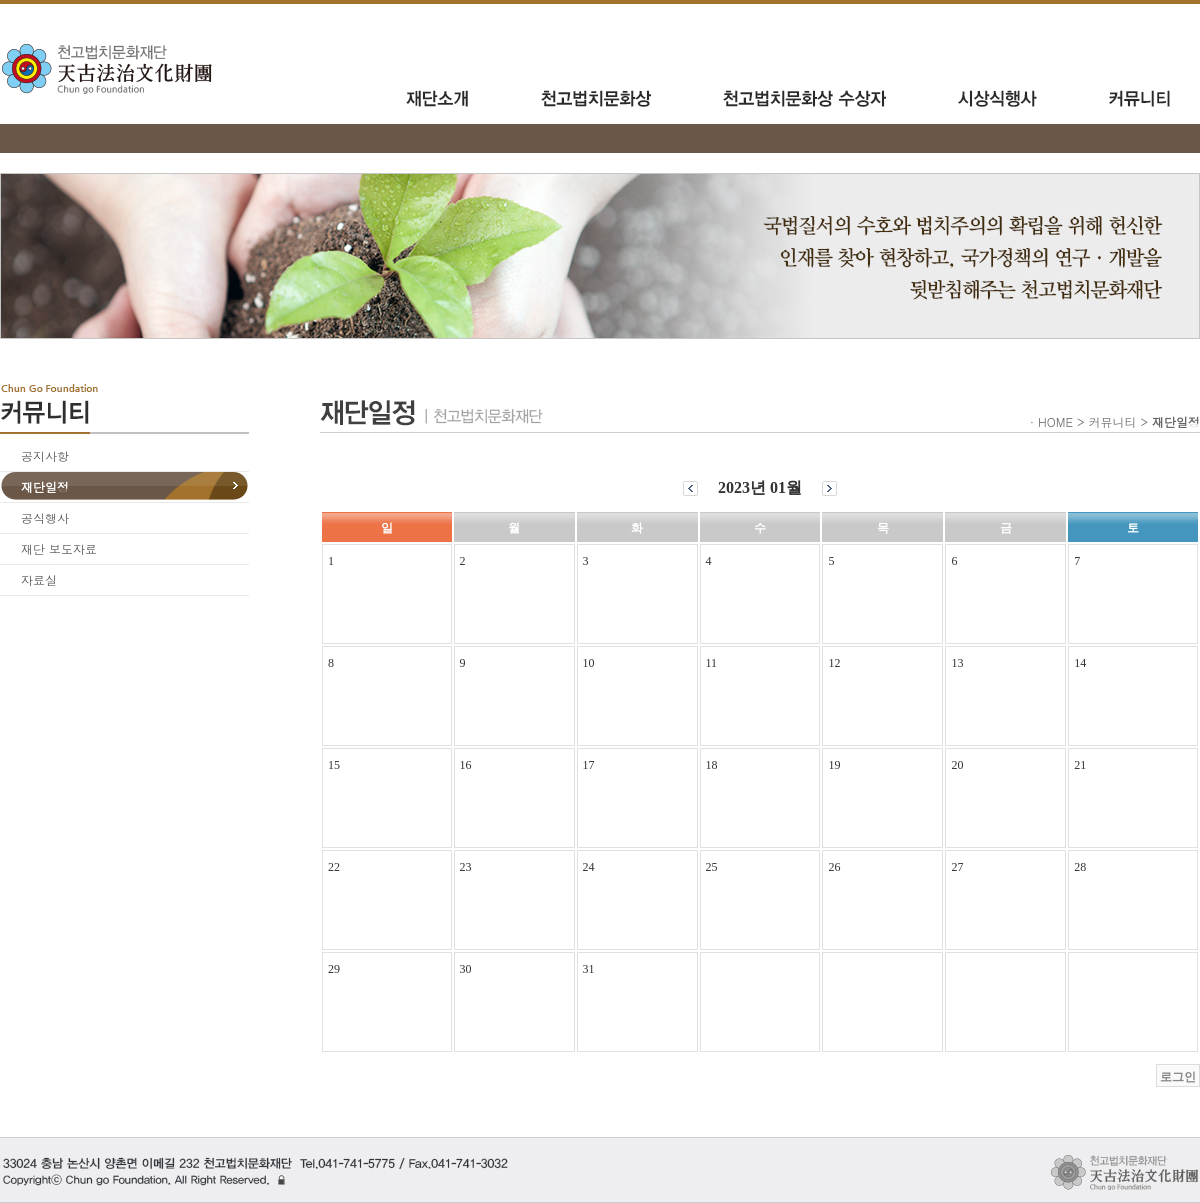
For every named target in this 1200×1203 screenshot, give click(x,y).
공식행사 (45, 517)
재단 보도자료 (59, 548)
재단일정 (45, 486)
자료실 (39, 579)
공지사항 (45, 455)
